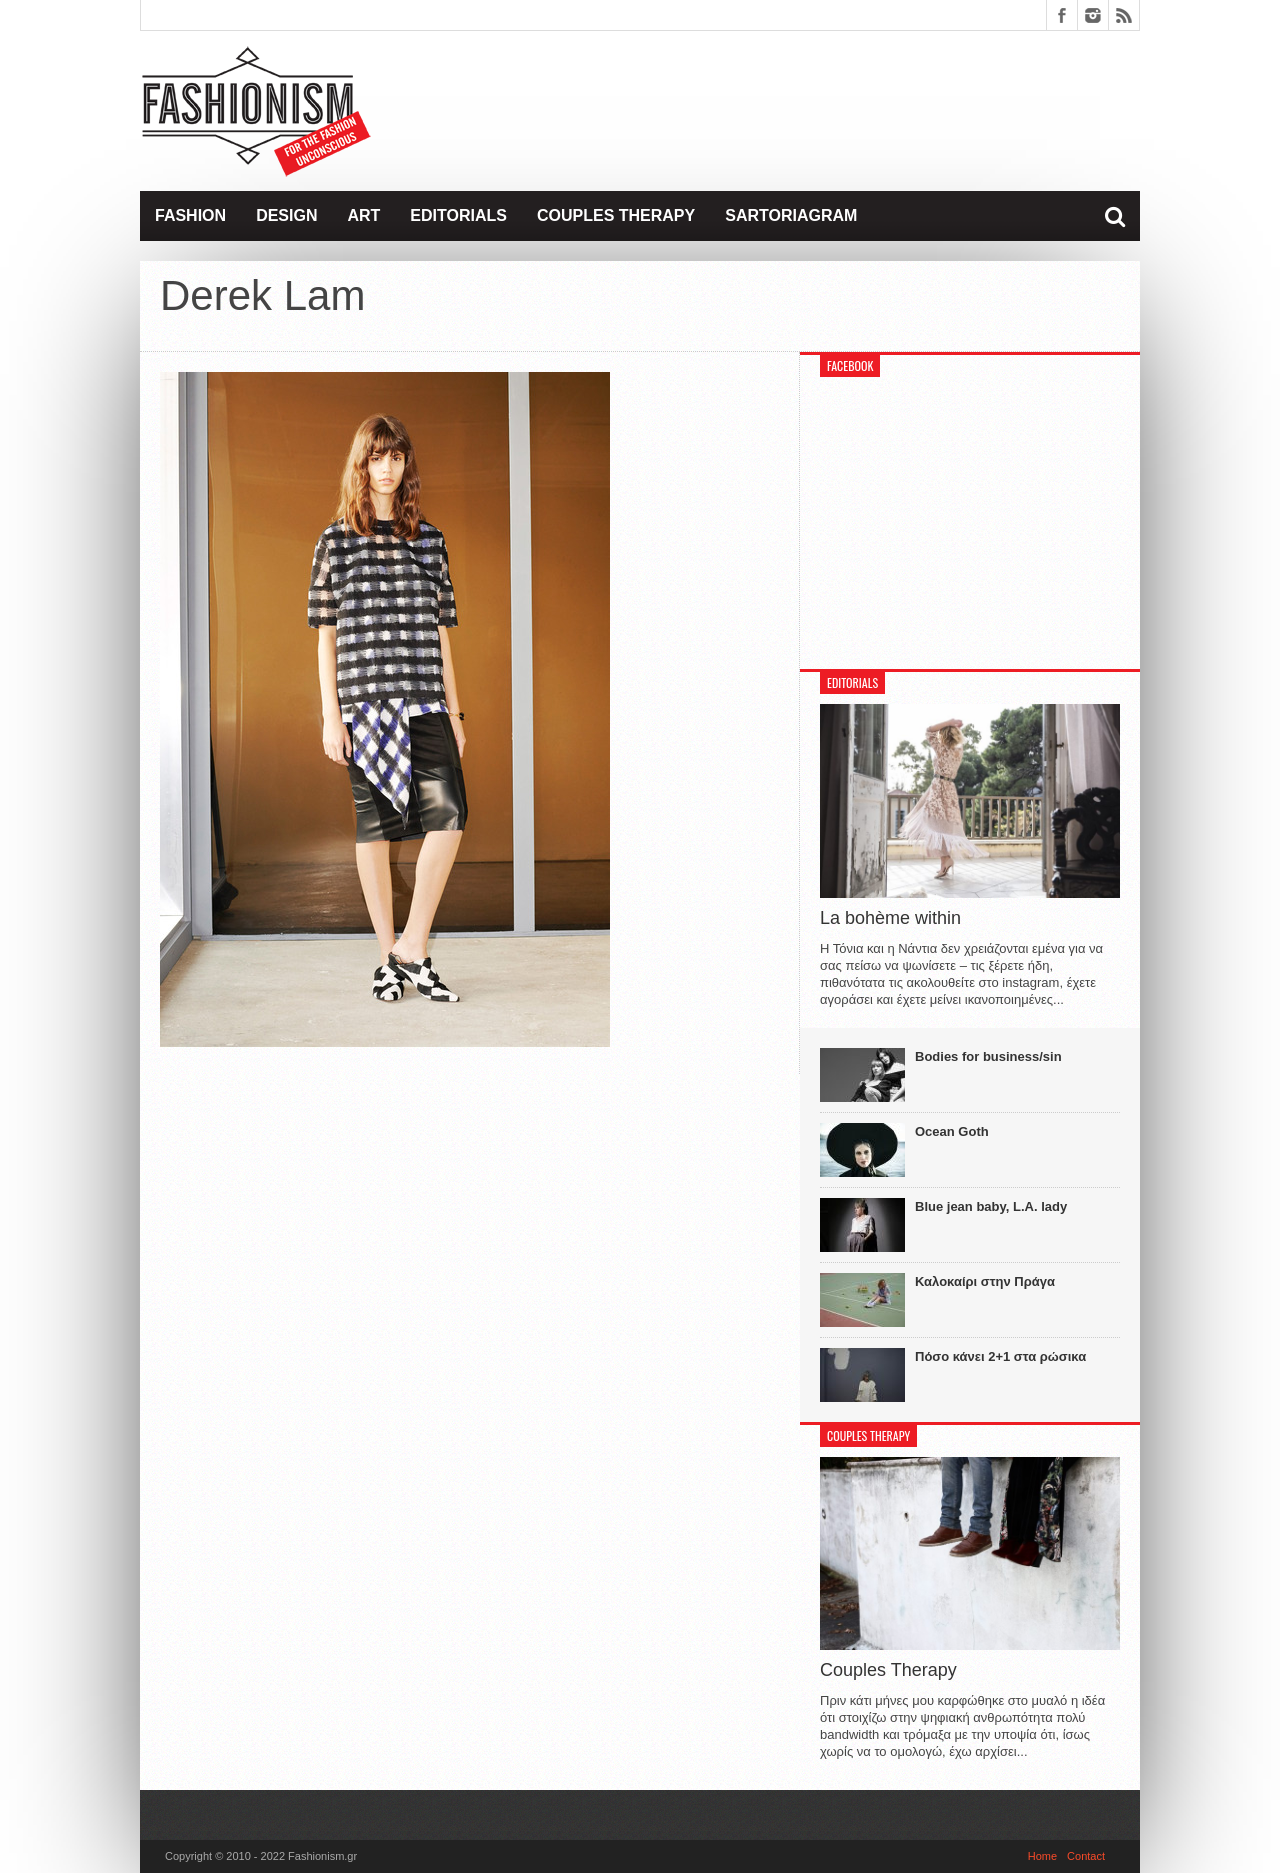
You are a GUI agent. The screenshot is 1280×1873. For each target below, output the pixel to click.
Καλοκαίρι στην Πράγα (985, 1281)
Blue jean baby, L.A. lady (991, 1206)
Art (363, 215)
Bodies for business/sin (988, 1056)
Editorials (458, 215)
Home (1042, 1856)
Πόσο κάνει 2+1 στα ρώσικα (1000, 1356)
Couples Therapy (616, 215)
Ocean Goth (952, 1131)
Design (286, 215)
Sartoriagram (791, 215)
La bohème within (890, 918)
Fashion (190, 215)
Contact (1086, 1856)
